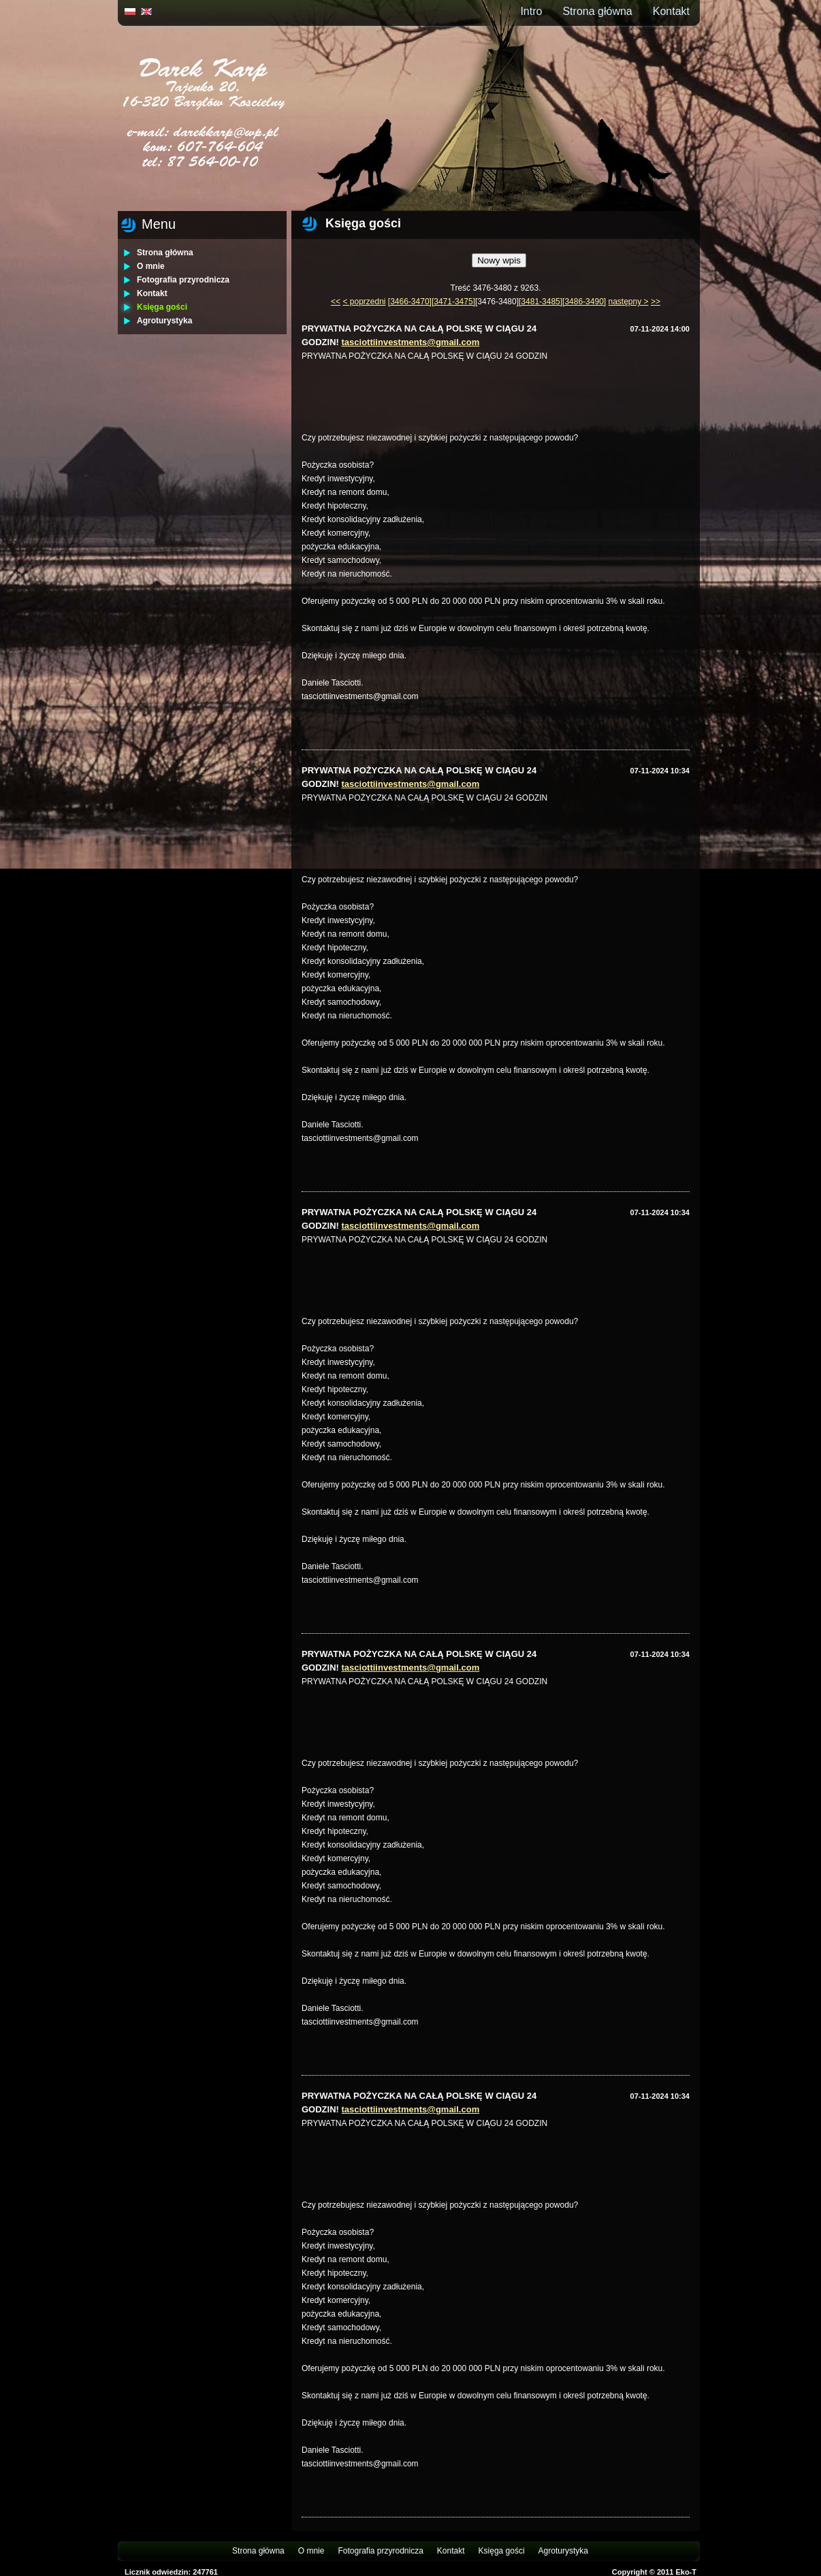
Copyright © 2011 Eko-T (654, 2572)
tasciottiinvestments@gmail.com (411, 342)
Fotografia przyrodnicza (183, 280)
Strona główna (597, 11)
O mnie (151, 266)
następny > (629, 301)
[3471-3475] (453, 301)
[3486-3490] (584, 301)
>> (655, 301)
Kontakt (671, 11)
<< (335, 301)
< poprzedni (363, 301)
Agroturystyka (164, 320)
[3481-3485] (540, 301)
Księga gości (162, 307)
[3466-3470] (410, 301)
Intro (531, 11)
